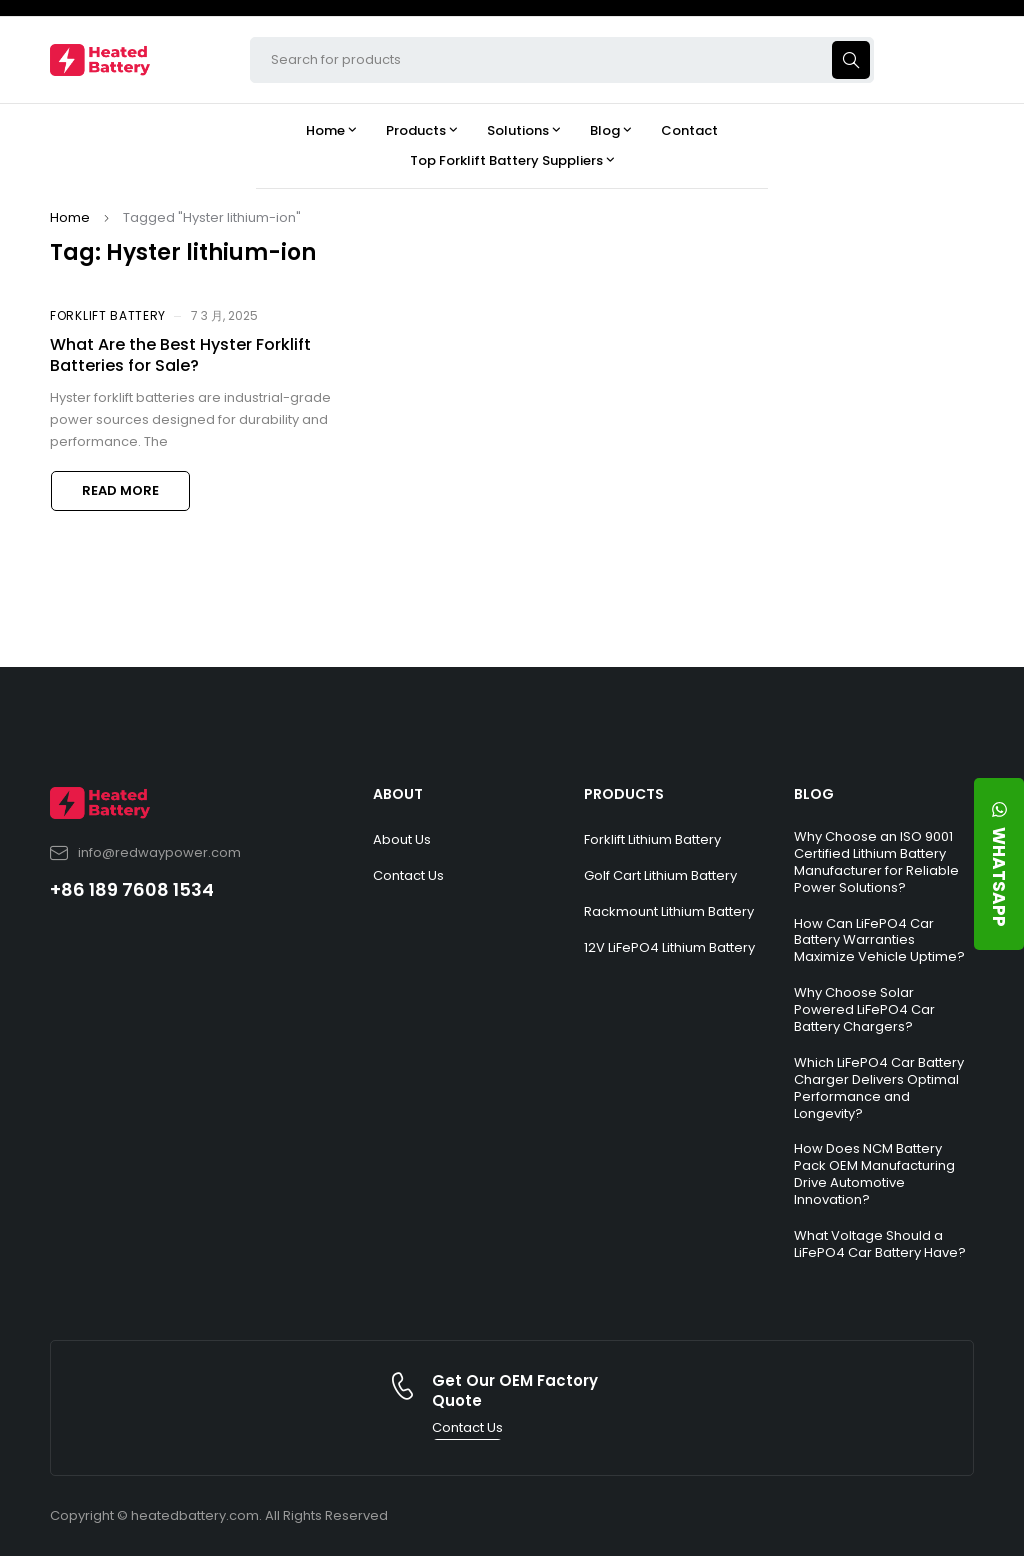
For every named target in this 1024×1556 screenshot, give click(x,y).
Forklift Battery (108, 315)
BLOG (814, 794)
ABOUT (398, 794)
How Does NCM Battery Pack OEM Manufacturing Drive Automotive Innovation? (874, 1174)
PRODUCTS (624, 794)
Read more (120, 490)
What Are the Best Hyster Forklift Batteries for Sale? (180, 355)
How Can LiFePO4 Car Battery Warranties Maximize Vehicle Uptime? (879, 940)
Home (70, 217)
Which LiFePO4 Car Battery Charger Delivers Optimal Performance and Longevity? (879, 1088)
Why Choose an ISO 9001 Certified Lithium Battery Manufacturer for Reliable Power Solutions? (876, 862)
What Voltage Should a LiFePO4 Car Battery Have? (880, 1244)
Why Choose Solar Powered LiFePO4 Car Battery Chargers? (864, 1009)
